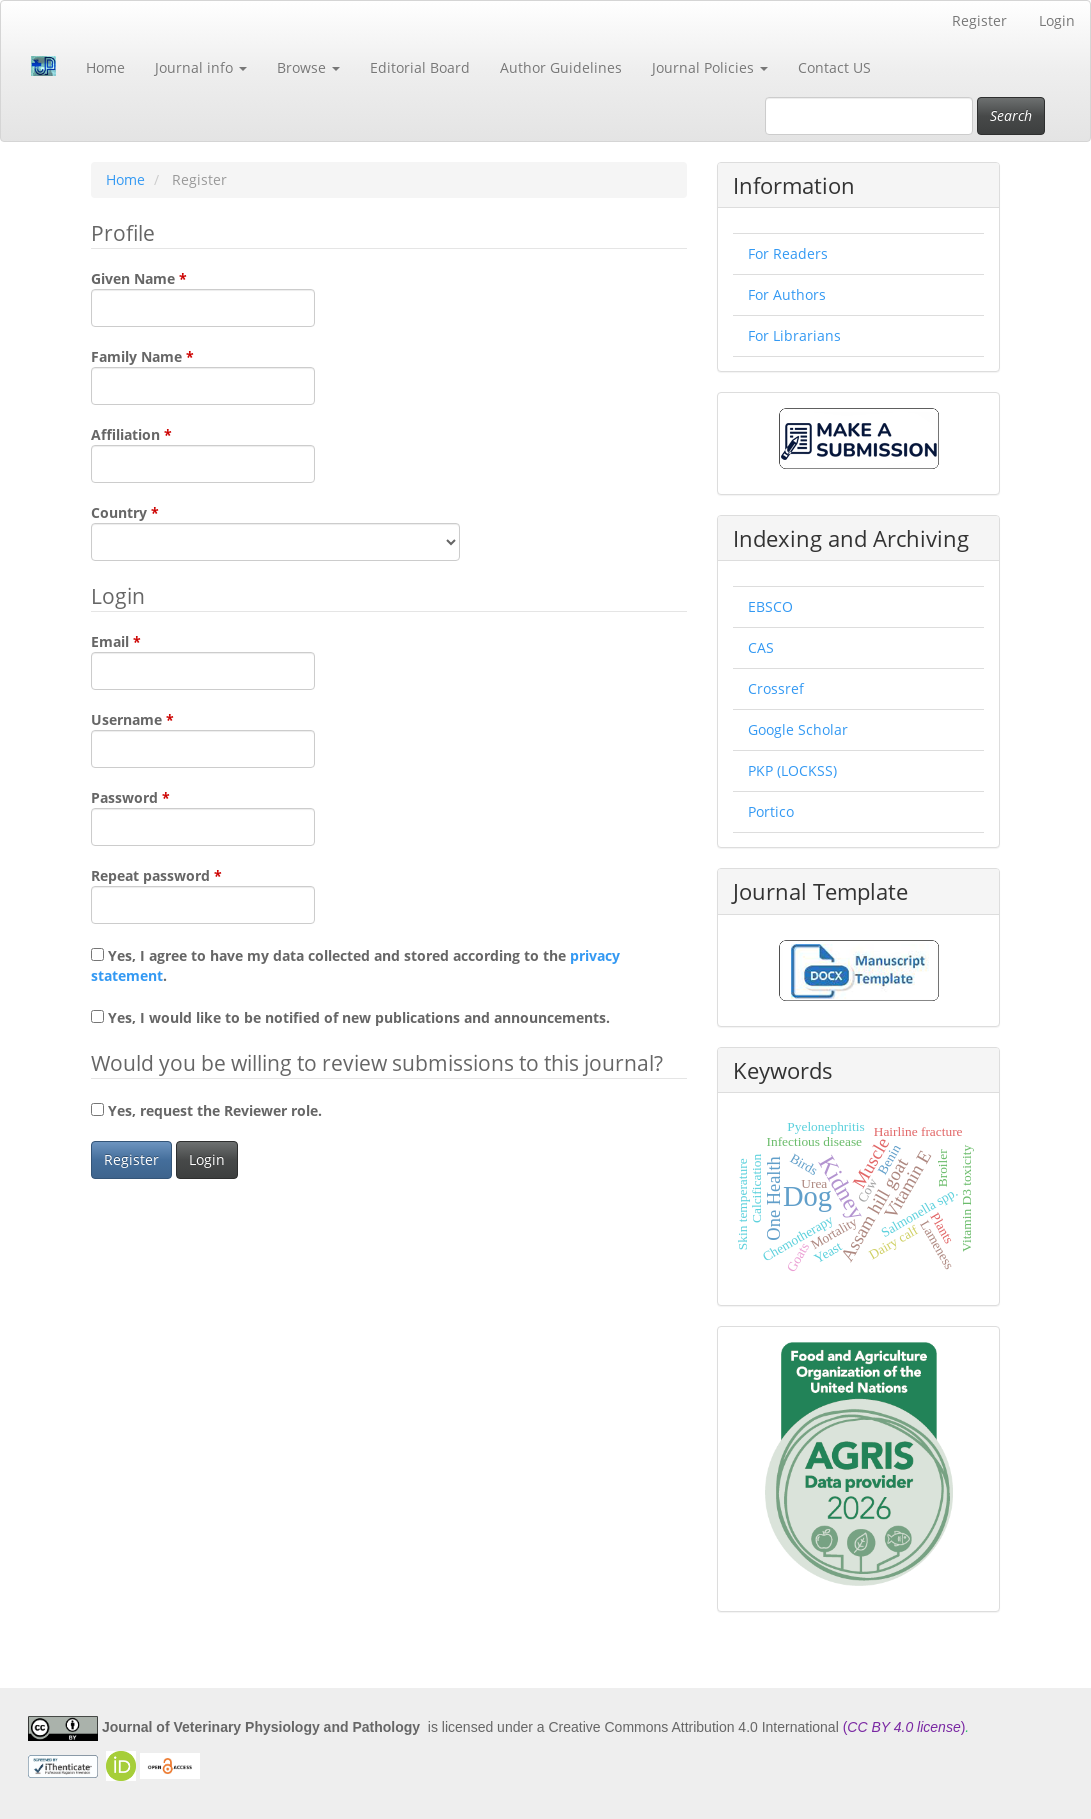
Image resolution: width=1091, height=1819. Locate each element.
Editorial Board (420, 67)
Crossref (776, 688)
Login (1057, 20)
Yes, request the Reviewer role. (206, 1110)
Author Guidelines (561, 67)
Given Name (203, 298)
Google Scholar (798, 729)
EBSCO (770, 606)
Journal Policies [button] (710, 67)
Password (203, 817)
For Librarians (794, 335)
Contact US (834, 67)
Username (203, 739)
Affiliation (203, 454)
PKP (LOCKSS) (792, 770)
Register (979, 20)
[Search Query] (869, 116)
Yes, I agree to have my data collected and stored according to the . (355, 965)
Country (275, 532)
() (904, 1728)
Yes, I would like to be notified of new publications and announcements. (350, 1017)
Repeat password (203, 895)
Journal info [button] (201, 67)
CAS (761, 647)
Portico (771, 811)
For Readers (788, 253)
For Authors (787, 294)
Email (203, 661)
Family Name (203, 376)
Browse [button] (308, 67)
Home (105, 67)
